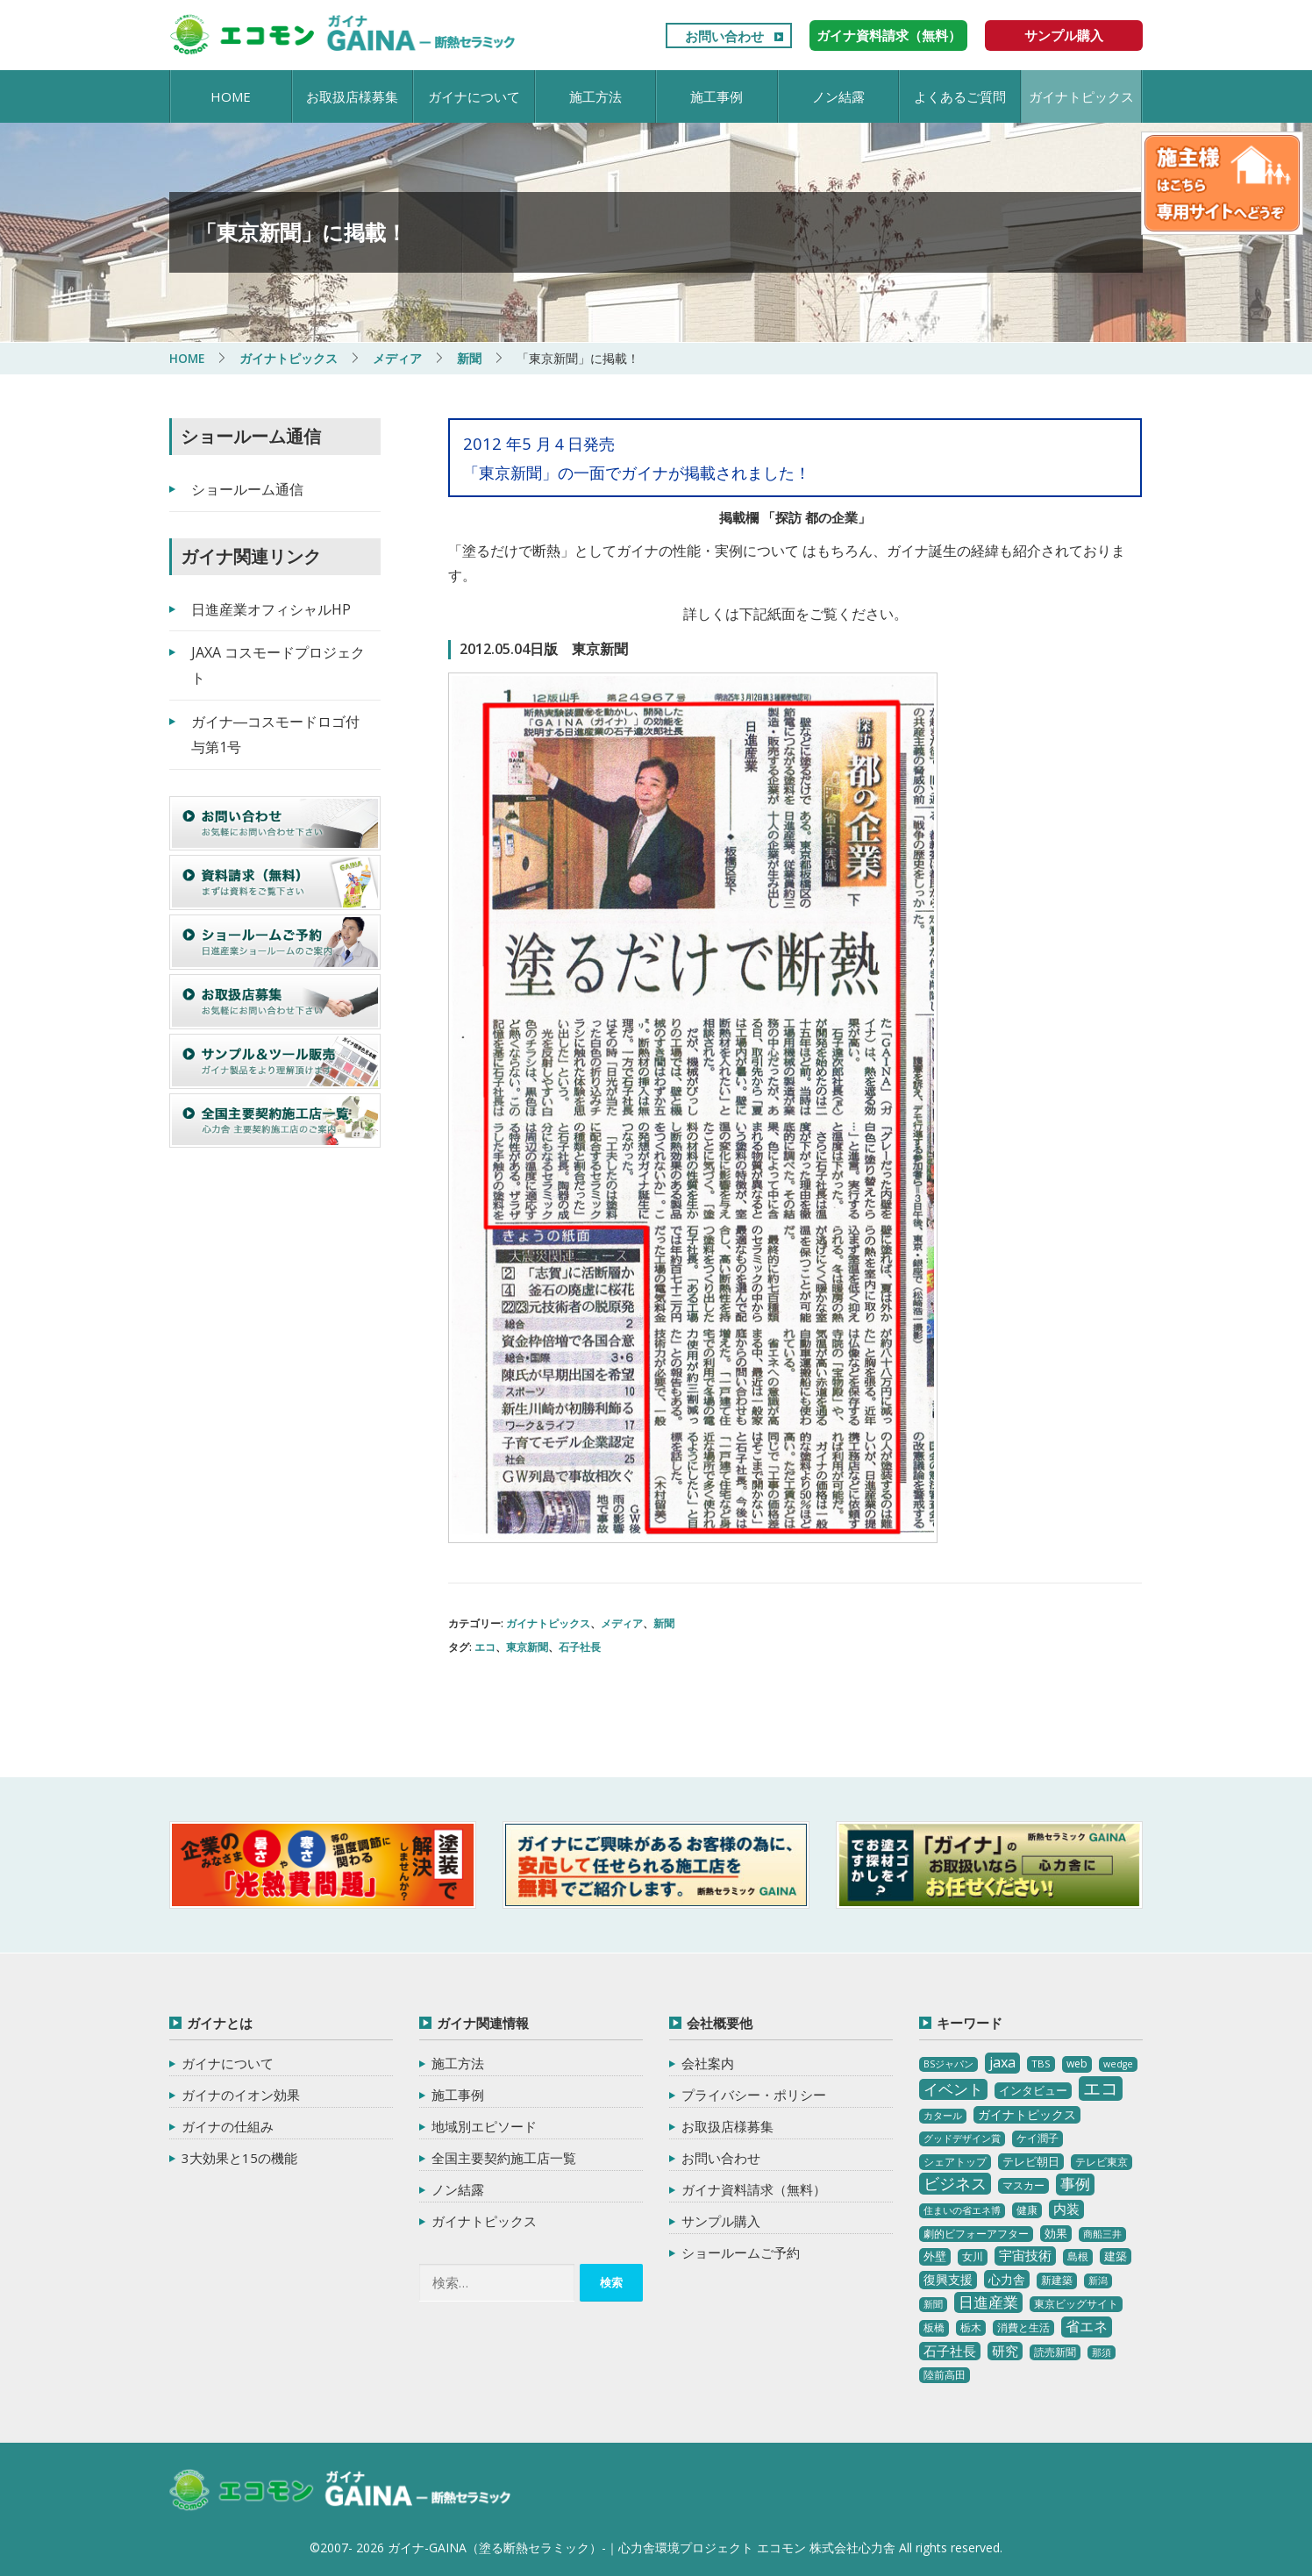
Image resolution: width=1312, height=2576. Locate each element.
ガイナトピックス (1081, 96)
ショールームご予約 (740, 2252)
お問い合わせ (724, 36)
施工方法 (595, 96)
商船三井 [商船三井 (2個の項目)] (1102, 2233)
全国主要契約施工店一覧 (503, 2158)
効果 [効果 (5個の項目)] (1056, 2232)
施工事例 (716, 96)
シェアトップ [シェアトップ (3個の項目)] (955, 2160)
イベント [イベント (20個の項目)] (953, 2088)
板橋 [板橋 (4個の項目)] (934, 2327)
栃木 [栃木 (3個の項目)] (970, 2327)
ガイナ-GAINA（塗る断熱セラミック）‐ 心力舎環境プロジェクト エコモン (342, 2490)
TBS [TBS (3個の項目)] (1041, 2063)
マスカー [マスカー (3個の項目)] (1023, 2184)
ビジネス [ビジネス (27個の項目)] (955, 2182)
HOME (230, 96)
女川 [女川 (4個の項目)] (972, 2255)
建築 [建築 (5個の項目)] (1115, 2255)
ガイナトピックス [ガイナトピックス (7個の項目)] (1027, 2113)
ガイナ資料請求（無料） (888, 35)
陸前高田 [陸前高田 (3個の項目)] (944, 2374)
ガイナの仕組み (228, 2126)
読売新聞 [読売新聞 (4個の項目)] (1055, 2351)
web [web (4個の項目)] (1076, 2063)
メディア (622, 1623)
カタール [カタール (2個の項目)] (942, 2115)
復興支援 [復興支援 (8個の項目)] (948, 2278)
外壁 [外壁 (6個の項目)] (934, 2255)
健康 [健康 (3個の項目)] (1026, 2209)
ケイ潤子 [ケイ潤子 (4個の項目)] (1037, 2137)
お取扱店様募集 (352, 96)
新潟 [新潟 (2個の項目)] (1098, 2280)
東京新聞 (527, 1646)
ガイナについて (474, 96)
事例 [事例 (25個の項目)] (1075, 2183)
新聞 (663, 1623)
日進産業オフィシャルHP (271, 608)
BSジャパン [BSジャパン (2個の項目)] (948, 2064)
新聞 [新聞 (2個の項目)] (933, 2303)
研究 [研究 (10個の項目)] (1005, 2350)
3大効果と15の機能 (239, 2158)
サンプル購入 (1063, 35)
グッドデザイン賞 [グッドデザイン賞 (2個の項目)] (962, 2137)
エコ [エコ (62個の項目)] (1100, 2087)
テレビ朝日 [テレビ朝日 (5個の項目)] (1030, 2160)
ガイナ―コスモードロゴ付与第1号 (275, 733)
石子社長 (580, 1646)
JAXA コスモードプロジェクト (278, 665)
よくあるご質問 (960, 96)
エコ (485, 1646)
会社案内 (707, 2063)
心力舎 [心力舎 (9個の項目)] (1006, 2278)
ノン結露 (838, 96)
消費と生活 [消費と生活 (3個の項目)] (1023, 2327)
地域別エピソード (484, 2126)
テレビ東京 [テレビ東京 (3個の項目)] (1101, 2160)
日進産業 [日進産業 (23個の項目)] (988, 2301)
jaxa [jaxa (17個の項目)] (1002, 2062)
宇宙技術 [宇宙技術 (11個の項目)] (1025, 2254)
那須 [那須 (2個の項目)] (1101, 2351)
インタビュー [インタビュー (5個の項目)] (1033, 2089)
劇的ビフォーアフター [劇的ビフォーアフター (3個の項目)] (976, 2232)
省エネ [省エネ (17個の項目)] (1087, 2326)
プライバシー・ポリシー (753, 2094)
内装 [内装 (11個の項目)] (1066, 2208)
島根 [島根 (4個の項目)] (1077, 2255)
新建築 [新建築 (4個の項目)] (1057, 2279)
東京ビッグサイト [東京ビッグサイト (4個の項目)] (1076, 2302)
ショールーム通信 (247, 488)
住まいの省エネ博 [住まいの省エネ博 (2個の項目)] (962, 2209)
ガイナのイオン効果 (241, 2094)
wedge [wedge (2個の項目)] (1118, 2064)
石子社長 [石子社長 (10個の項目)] (949, 2350)
